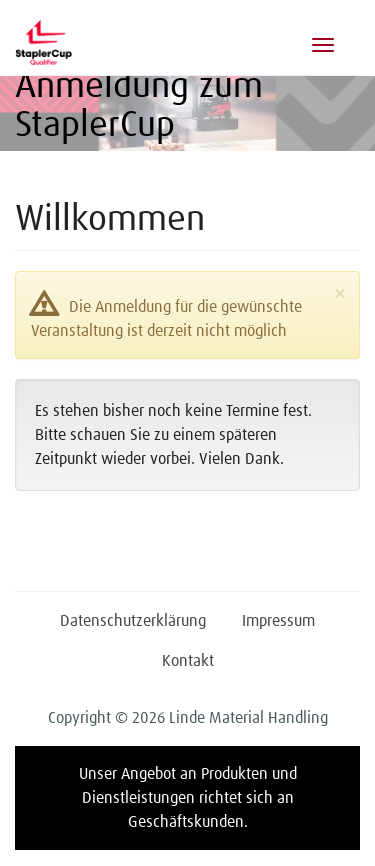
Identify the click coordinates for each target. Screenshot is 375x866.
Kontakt (188, 661)
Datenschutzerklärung (133, 621)
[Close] (339, 295)
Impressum (278, 621)
